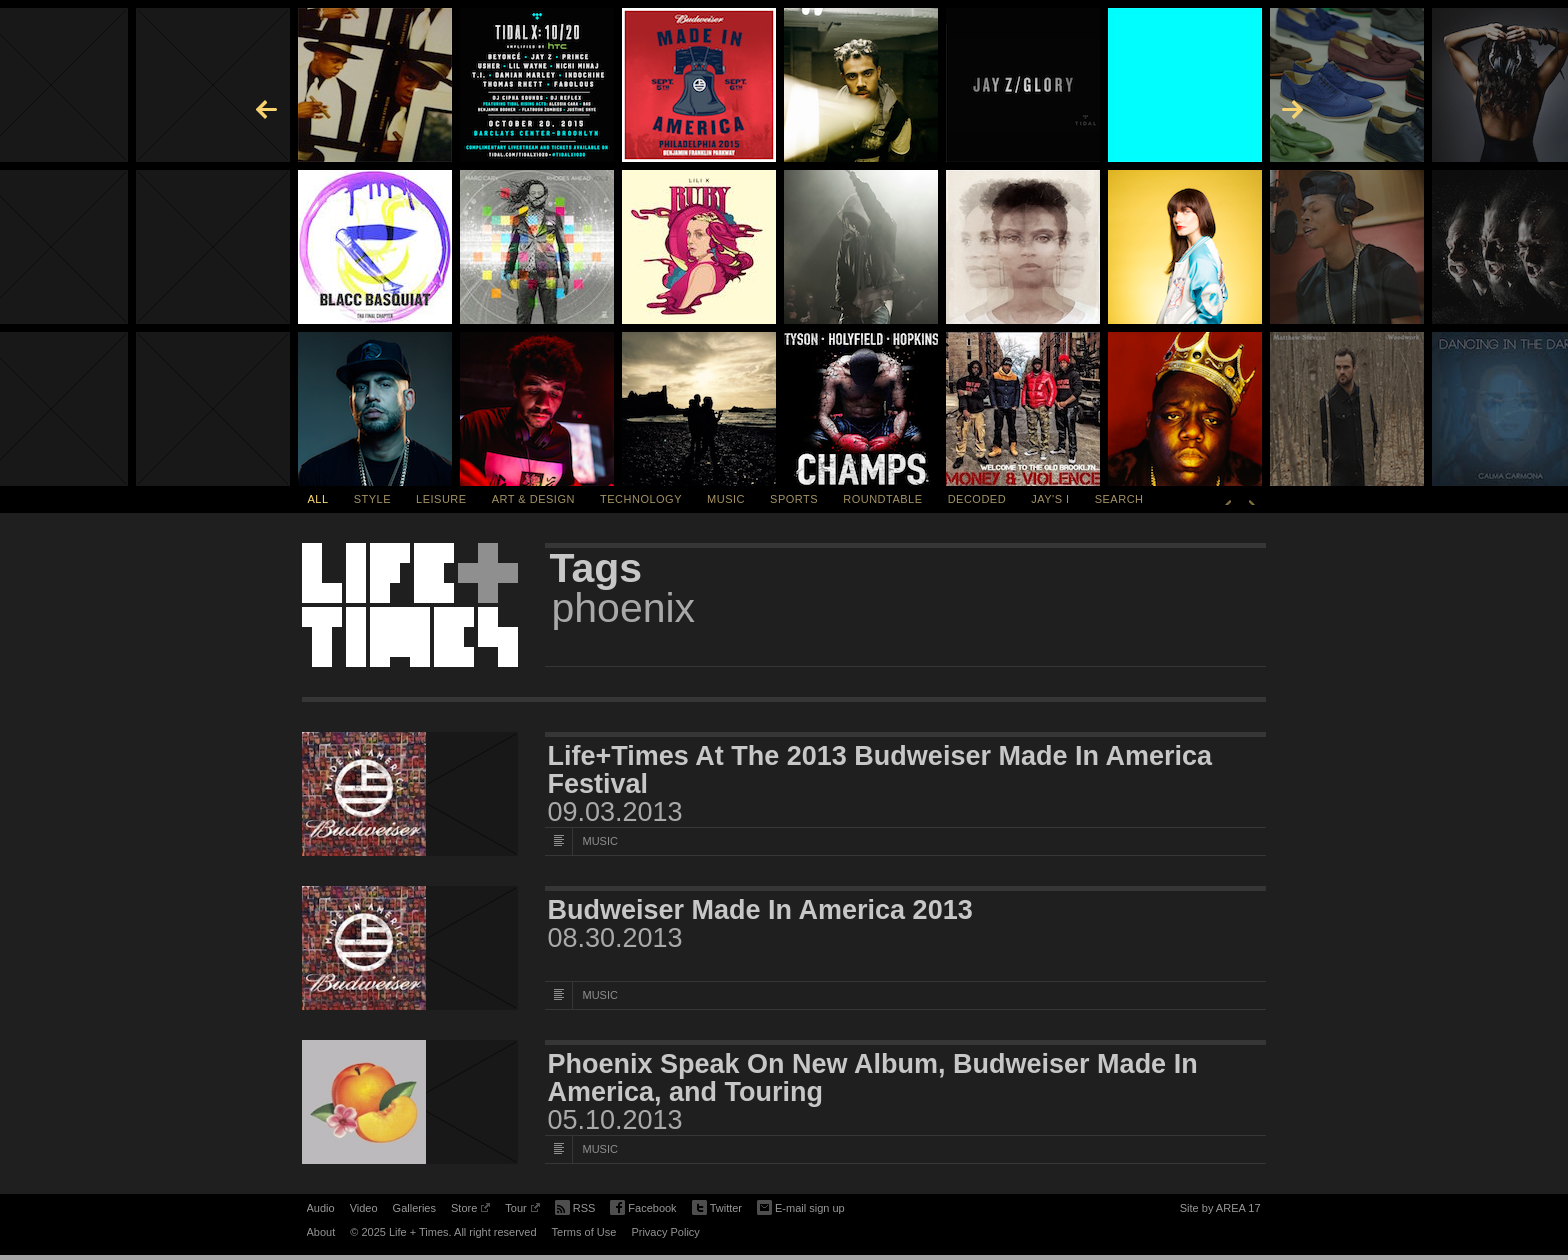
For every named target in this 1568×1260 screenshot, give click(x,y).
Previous (1228, 499)
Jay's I (1050, 499)
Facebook (643, 1208)
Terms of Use (584, 1232)
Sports (794, 499)
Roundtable (882, 499)
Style (372, 499)
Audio (321, 1208)
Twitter (717, 1208)
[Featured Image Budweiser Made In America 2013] (410, 948)
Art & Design (533, 499)
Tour (522, 1211)
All (318, 499)
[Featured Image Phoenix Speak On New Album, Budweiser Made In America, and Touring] (410, 1102)
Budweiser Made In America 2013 (760, 910)
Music (726, 499)
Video (364, 1208)
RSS (575, 1206)
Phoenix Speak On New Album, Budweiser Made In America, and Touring (873, 1078)
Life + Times (410, 605)
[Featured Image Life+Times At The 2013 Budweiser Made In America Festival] (410, 794)
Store (470, 1211)
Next (1252, 499)
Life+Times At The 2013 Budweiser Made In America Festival (880, 770)
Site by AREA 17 (1220, 1211)
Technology (641, 499)
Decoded (977, 499)
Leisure (441, 499)
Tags (596, 568)
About (321, 1232)
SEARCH (1119, 499)
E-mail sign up (801, 1206)
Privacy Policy (665, 1232)
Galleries (414, 1208)
